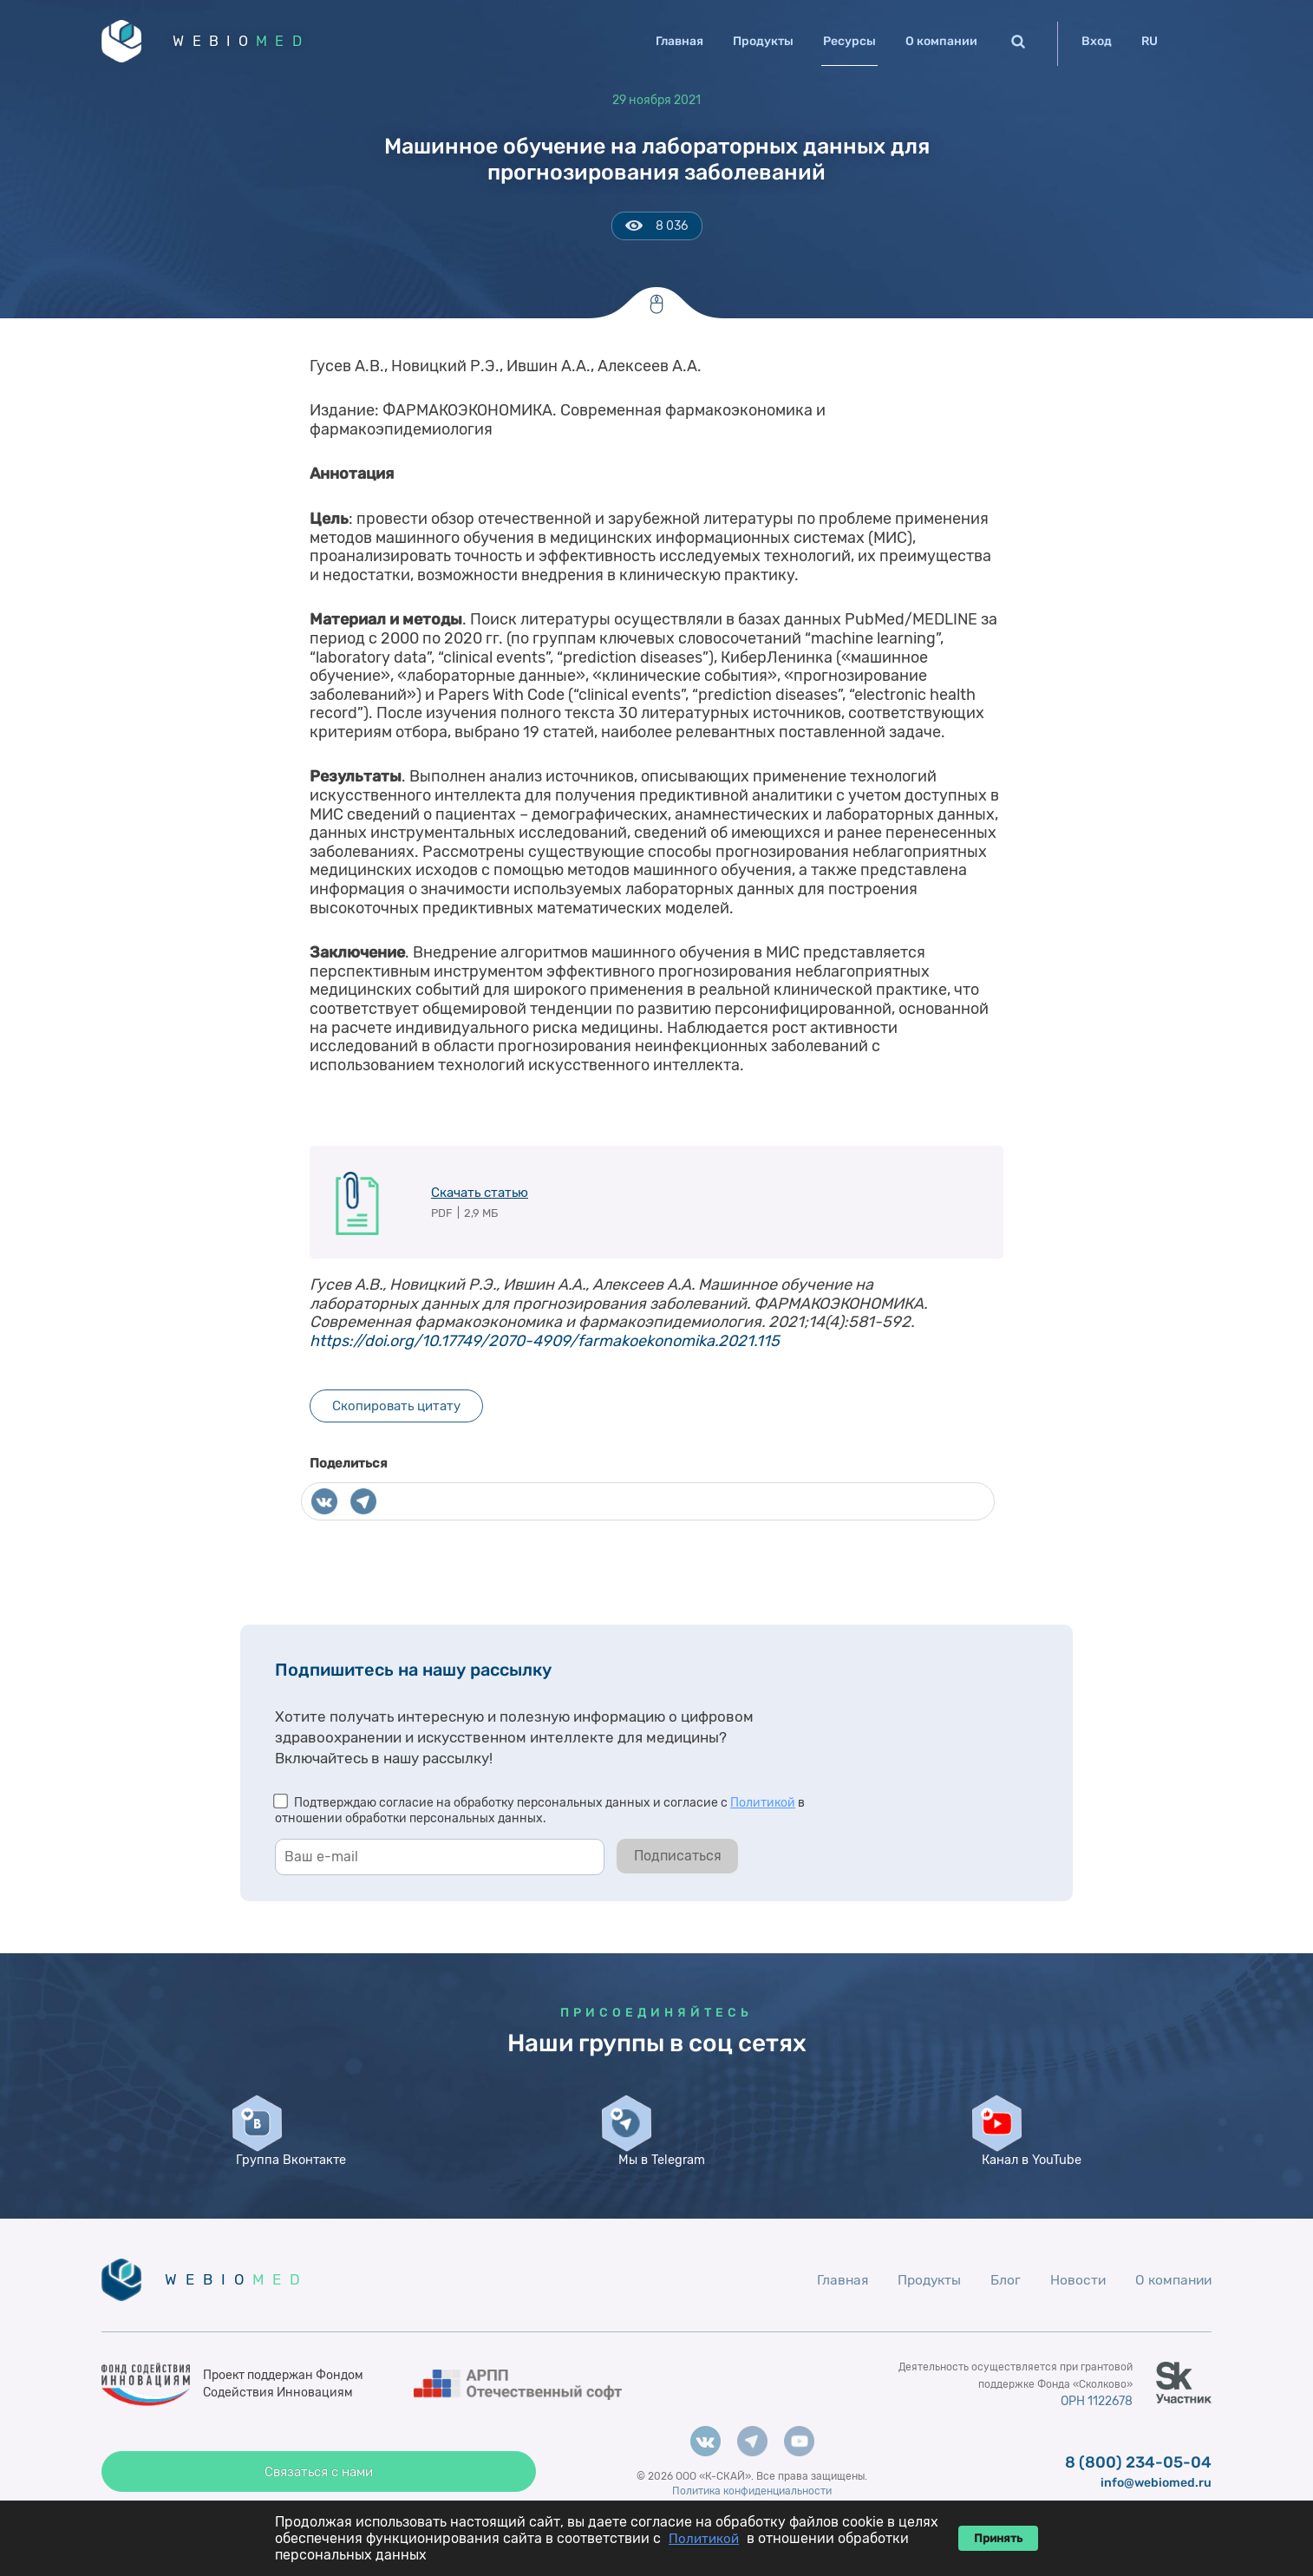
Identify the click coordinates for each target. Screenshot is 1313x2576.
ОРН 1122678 (1094, 2440)
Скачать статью (479, 1196)
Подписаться (678, 1860)
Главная (679, 41)
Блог (1001, 2318)
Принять (998, 2538)
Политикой (762, 1807)
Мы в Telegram (656, 2182)
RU (1149, 41)
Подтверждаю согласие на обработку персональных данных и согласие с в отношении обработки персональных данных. (540, 1815)
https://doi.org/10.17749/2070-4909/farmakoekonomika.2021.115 (545, 1344)
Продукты (763, 41)
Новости (1074, 2318)
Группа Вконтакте (286, 2190)
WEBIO (251, 43)
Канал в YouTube (1027, 2190)
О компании (941, 41)
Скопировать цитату (396, 1410)
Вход (1096, 41)
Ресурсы (849, 41)
